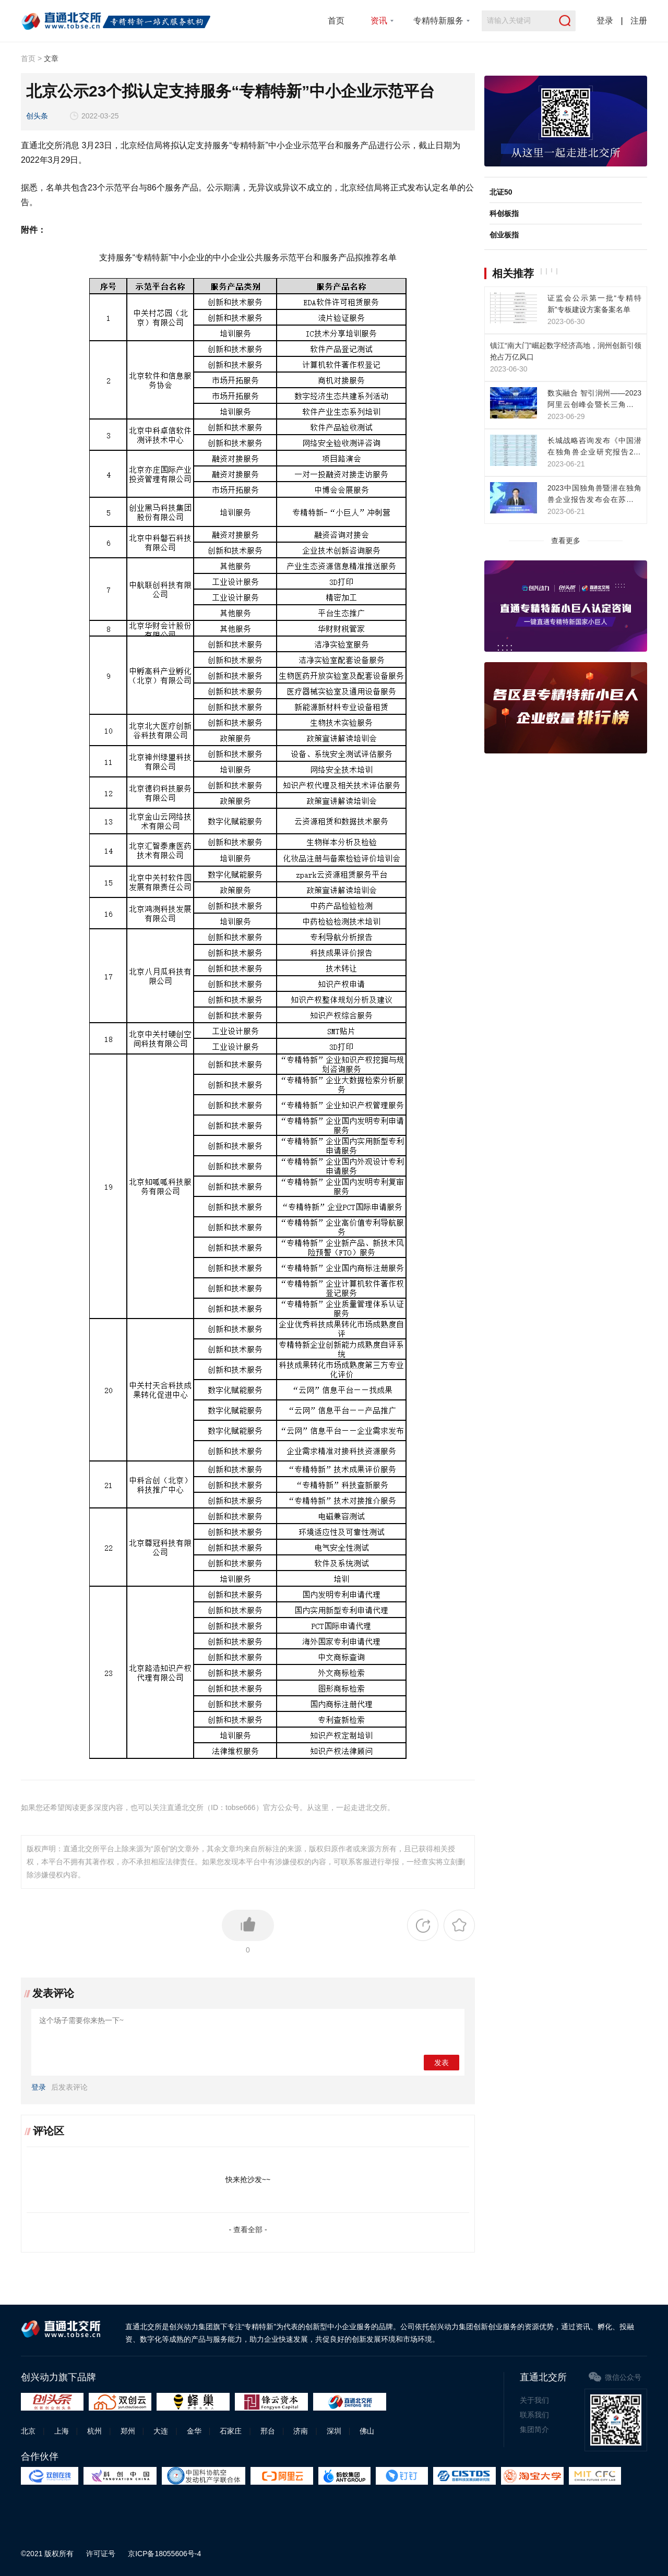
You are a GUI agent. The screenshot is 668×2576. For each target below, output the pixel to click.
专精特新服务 (438, 20)
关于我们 (534, 2400)
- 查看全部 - (248, 2229)
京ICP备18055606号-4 (164, 2553)
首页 (336, 20)
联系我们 (534, 2415)
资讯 (379, 20)
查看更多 (565, 540)
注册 (638, 20)
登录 (605, 20)
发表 (441, 2063)
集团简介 (534, 2429)
